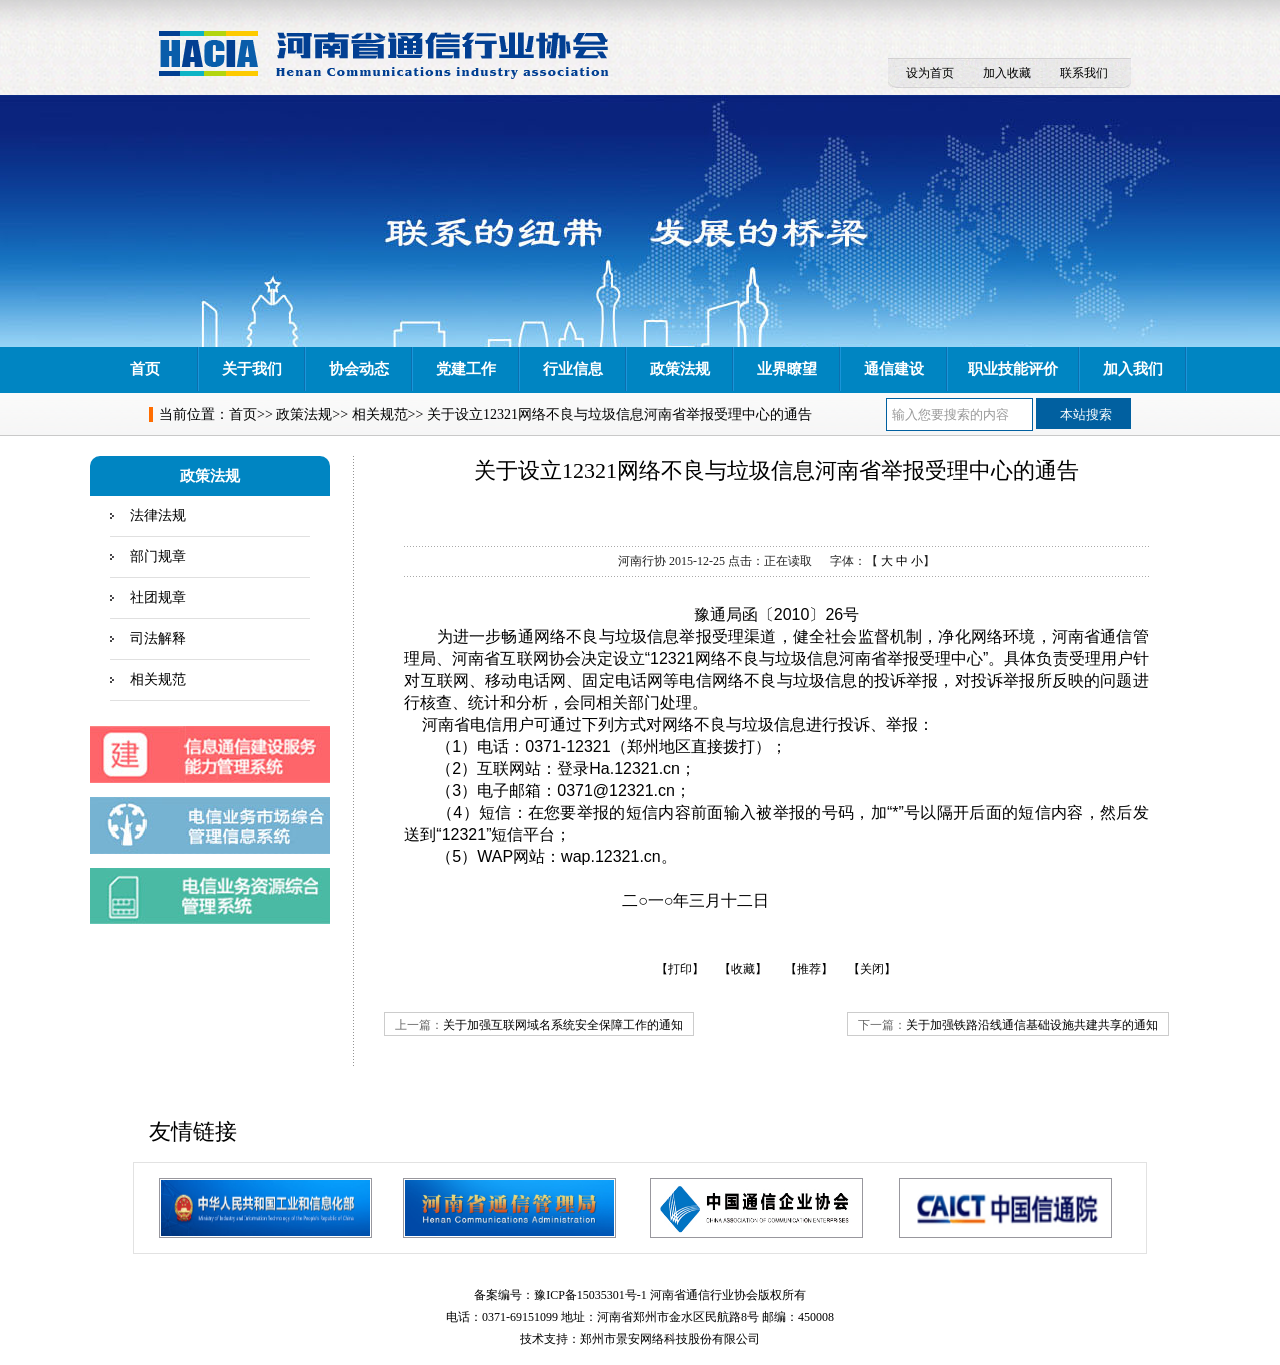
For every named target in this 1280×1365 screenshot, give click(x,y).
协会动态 (359, 369)
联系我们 (1084, 73)
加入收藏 (1007, 73)
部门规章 (158, 556)
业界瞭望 (787, 369)
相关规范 (380, 414)
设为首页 (930, 73)
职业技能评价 (1013, 369)
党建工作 (466, 369)
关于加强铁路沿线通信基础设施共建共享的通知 (1032, 1025)
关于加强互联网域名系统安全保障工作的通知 (563, 1025)
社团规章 (158, 597)
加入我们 (1133, 369)
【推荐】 (809, 969)
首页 (145, 369)
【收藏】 (743, 969)
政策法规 (680, 369)
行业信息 (573, 369)
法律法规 (158, 515)
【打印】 (680, 969)
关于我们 (252, 369)
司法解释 (158, 638)
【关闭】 (872, 969)
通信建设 (894, 369)
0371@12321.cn (616, 790)
